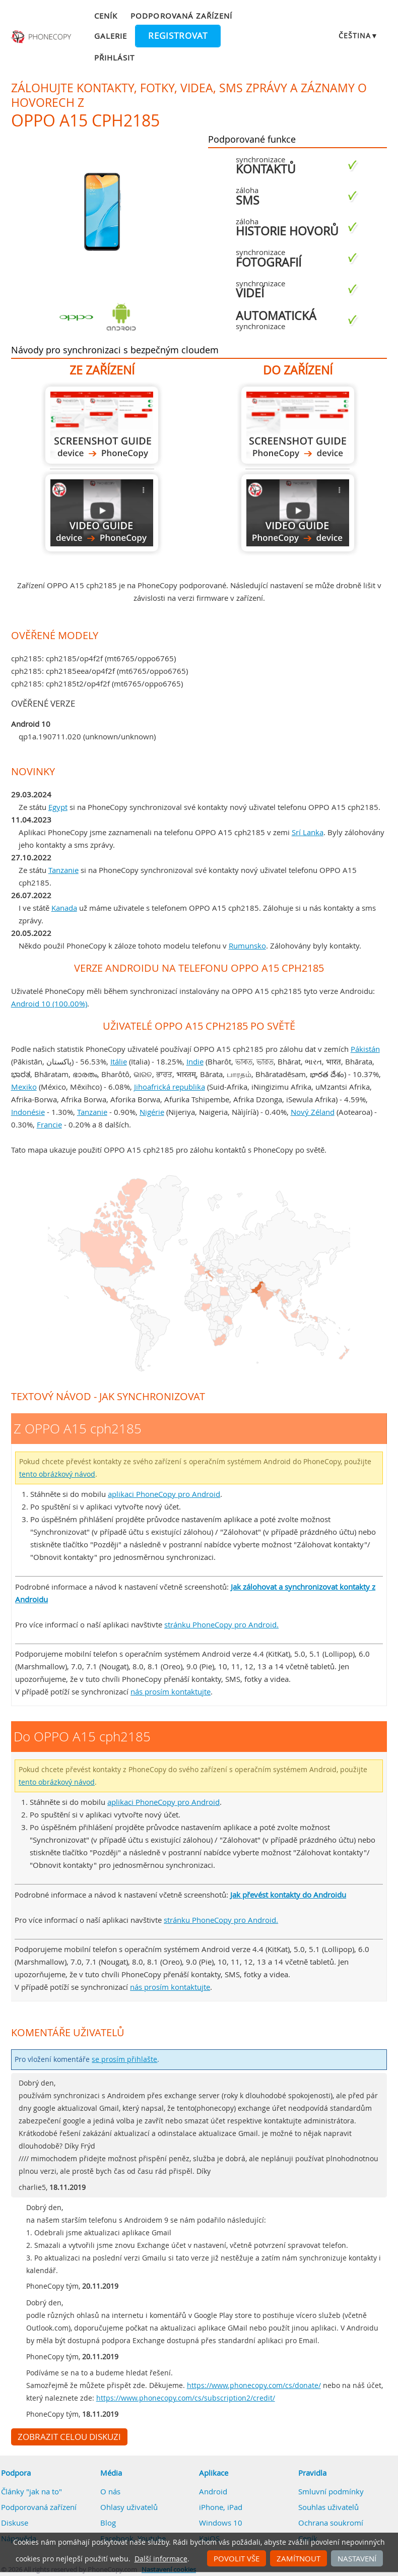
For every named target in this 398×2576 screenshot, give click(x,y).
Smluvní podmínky (331, 2491)
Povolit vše (236, 2558)
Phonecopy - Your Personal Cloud (42, 37)
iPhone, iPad (220, 2507)
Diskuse (14, 2523)
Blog (108, 2523)
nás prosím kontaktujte (170, 1691)
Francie (49, 1124)
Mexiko (24, 1087)
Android (213, 2491)
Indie (195, 1061)
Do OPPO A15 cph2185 (297, 425)
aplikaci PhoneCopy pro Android (164, 1494)
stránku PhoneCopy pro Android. (221, 1624)
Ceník (105, 16)
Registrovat (178, 35)
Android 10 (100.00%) (49, 1003)
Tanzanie (63, 870)
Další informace (161, 2558)
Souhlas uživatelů (328, 2507)
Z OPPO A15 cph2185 (101, 425)
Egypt (58, 807)
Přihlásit (114, 57)
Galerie (110, 36)
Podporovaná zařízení (181, 16)
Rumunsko (247, 945)
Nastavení (357, 2558)
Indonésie (28, 1112)
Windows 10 (220, 2523)
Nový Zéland (313, 1112)
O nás (110, 2491)
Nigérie (152, 1112)
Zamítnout (298, 2558)
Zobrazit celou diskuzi (69, 2436)
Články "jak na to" (31, 2491)
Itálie (118, 1061)
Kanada (64, 908)
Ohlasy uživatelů (129, 2507)
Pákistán (365, 1049)
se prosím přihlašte (124, 2059)
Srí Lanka (307, 832)
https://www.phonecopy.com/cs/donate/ (254, 2385)
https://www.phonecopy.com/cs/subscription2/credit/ (185, 2398)
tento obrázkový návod (57, 1474)
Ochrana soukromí (330, 2523)
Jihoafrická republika (169, 1087)
